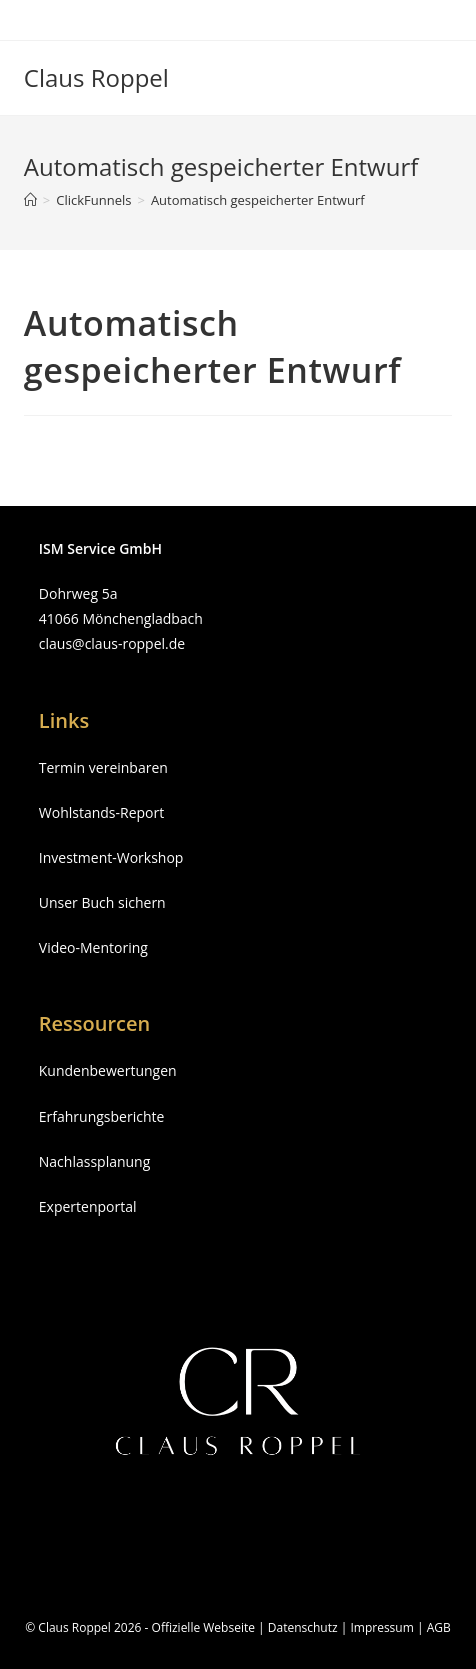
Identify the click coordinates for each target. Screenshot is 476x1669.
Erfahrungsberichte (102, 1116)
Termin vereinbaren (103, 767)
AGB (439, 1627)
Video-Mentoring (93, 947)
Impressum (381, 1627)
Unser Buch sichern (102, 902)
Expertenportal (88, 1206)
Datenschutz (303, 1627)
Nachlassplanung (95, 1161)
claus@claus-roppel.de (112, 643)
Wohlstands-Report (101, 812)
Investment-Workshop (111, 857)
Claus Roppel (96, 77)
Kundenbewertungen (108, 1070)
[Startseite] (30, 200)
